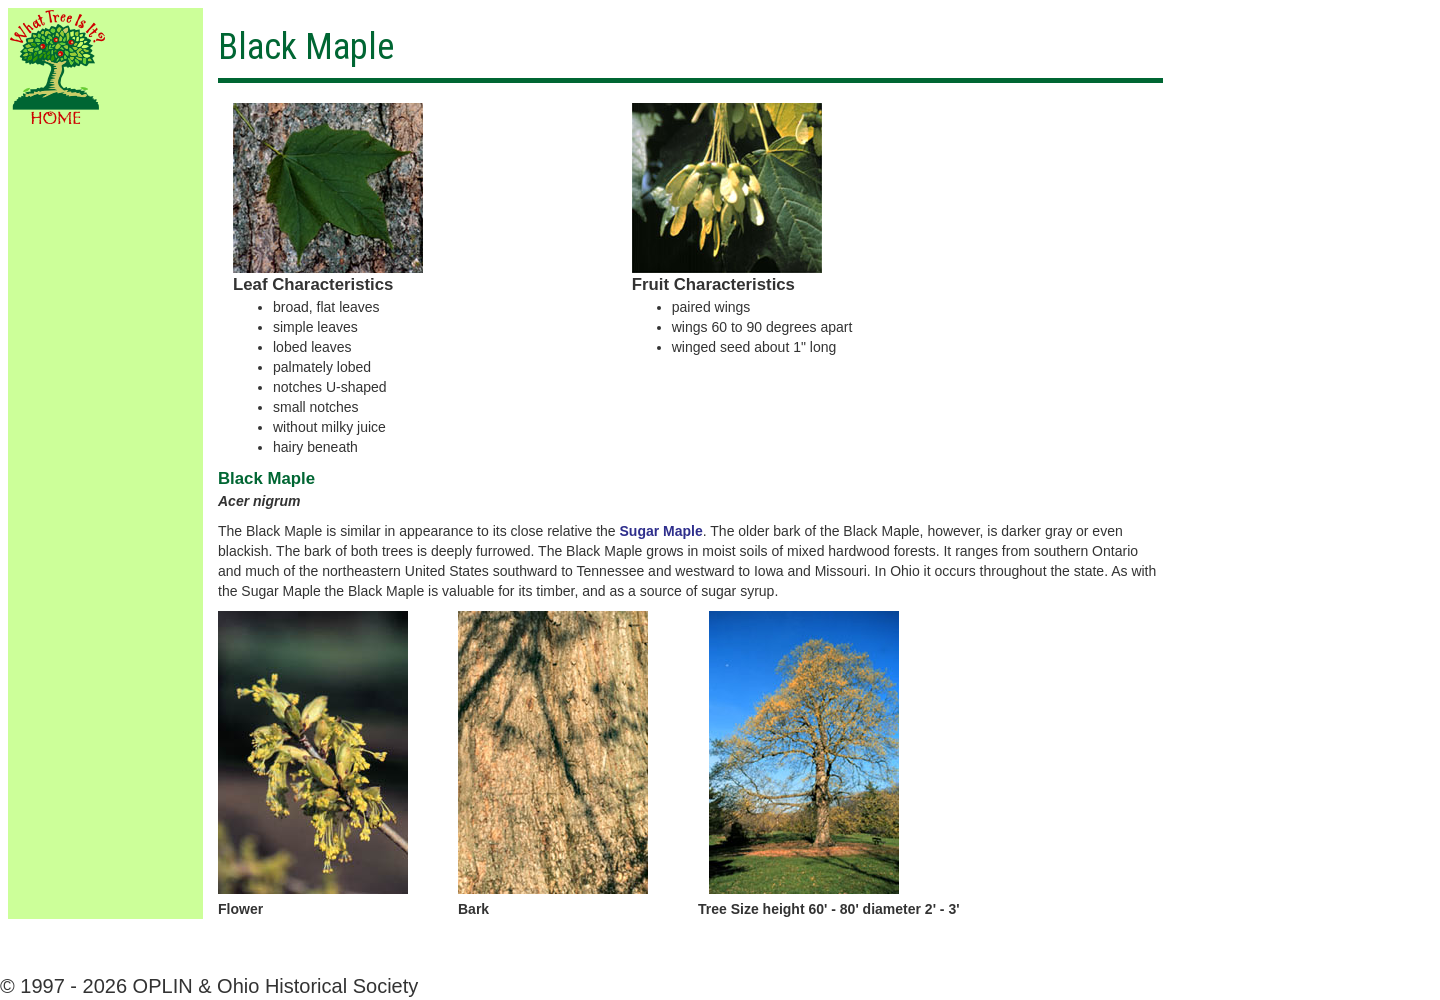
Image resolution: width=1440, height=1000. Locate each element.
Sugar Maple (661, 531)
